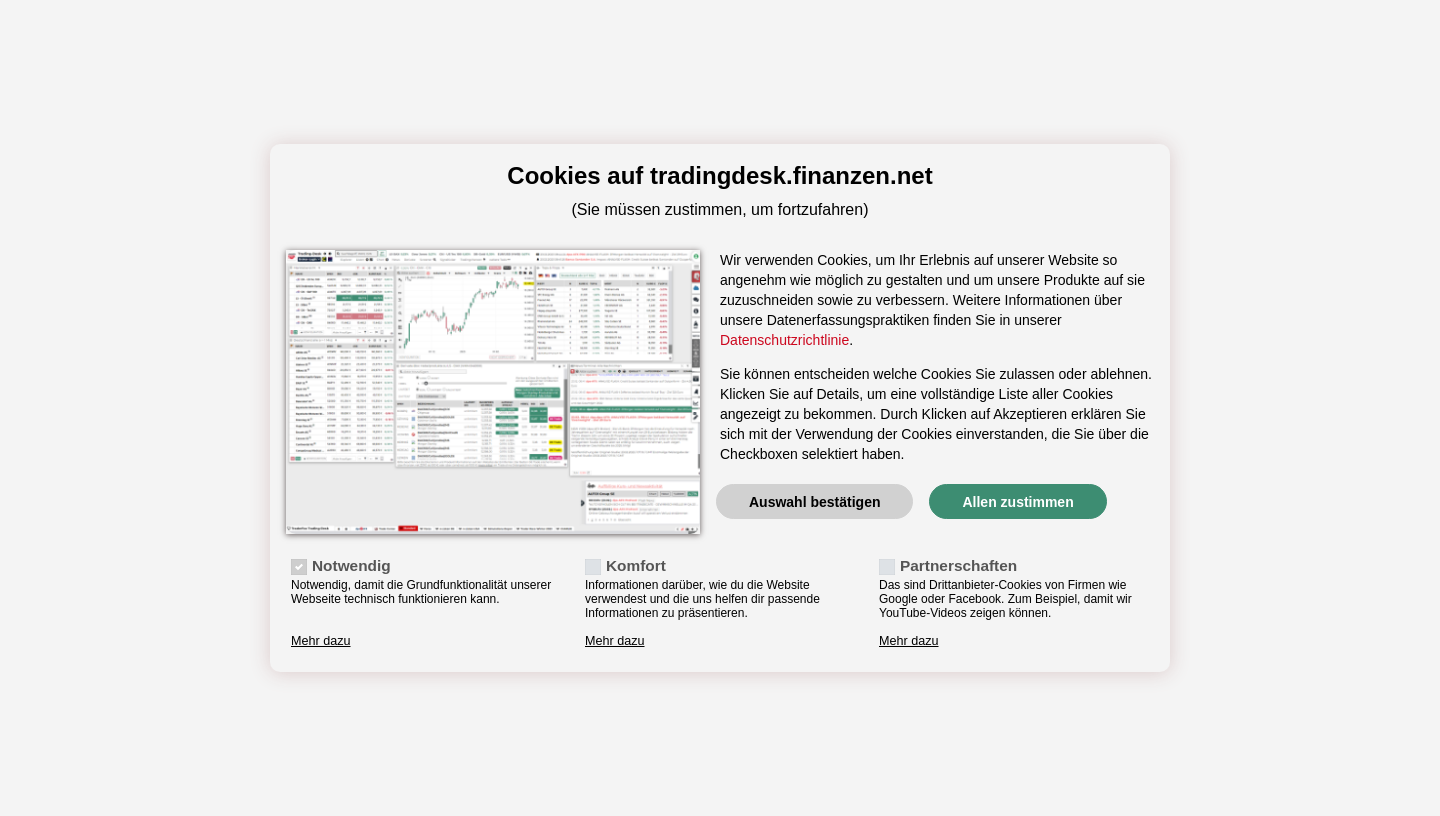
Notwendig (351, 565)
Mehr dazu (321, 641)
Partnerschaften (958, 565)
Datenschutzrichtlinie (784, 340)
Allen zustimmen (1017, 502)
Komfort (636, 565)
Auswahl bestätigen (814, 502)
